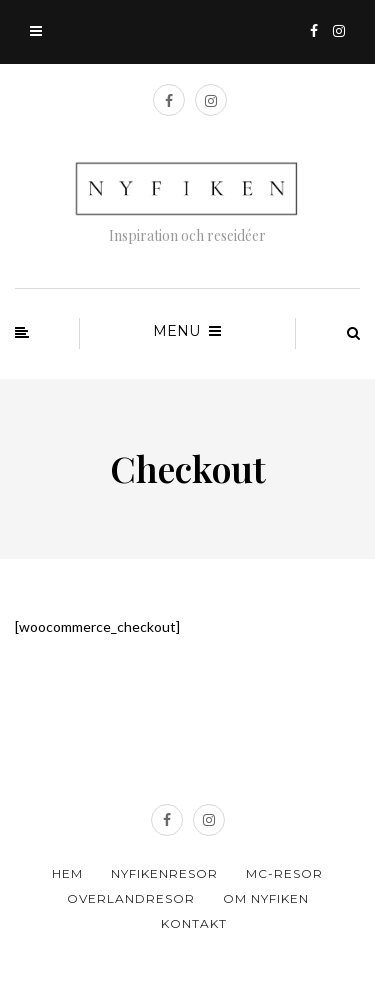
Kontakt (194, 923)
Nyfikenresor (164, 873)
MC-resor (284, 873)
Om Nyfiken (266, 898)
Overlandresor (131, 898)
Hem (67, 873)
